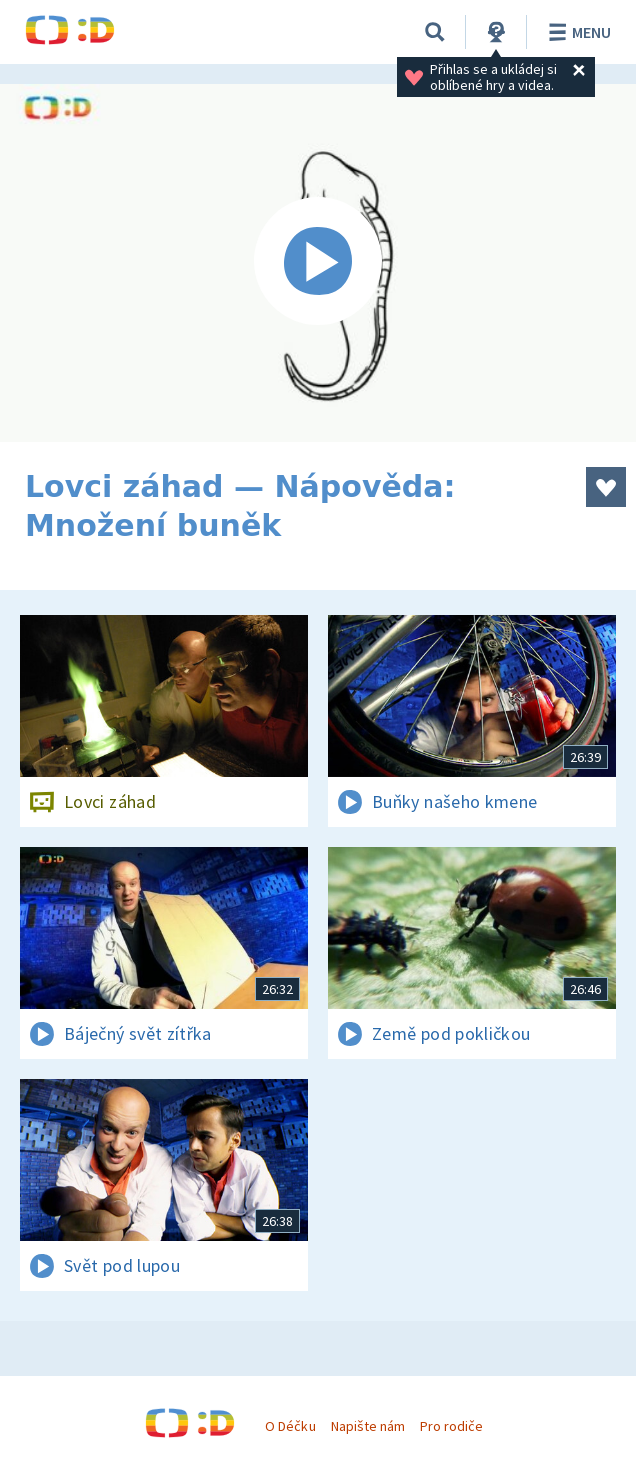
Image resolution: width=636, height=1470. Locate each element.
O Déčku (290, 1426)
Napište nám (368, 1426)
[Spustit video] (318, 263)
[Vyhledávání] (435, 32)
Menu (576, 32)
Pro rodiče (451, 1426)
